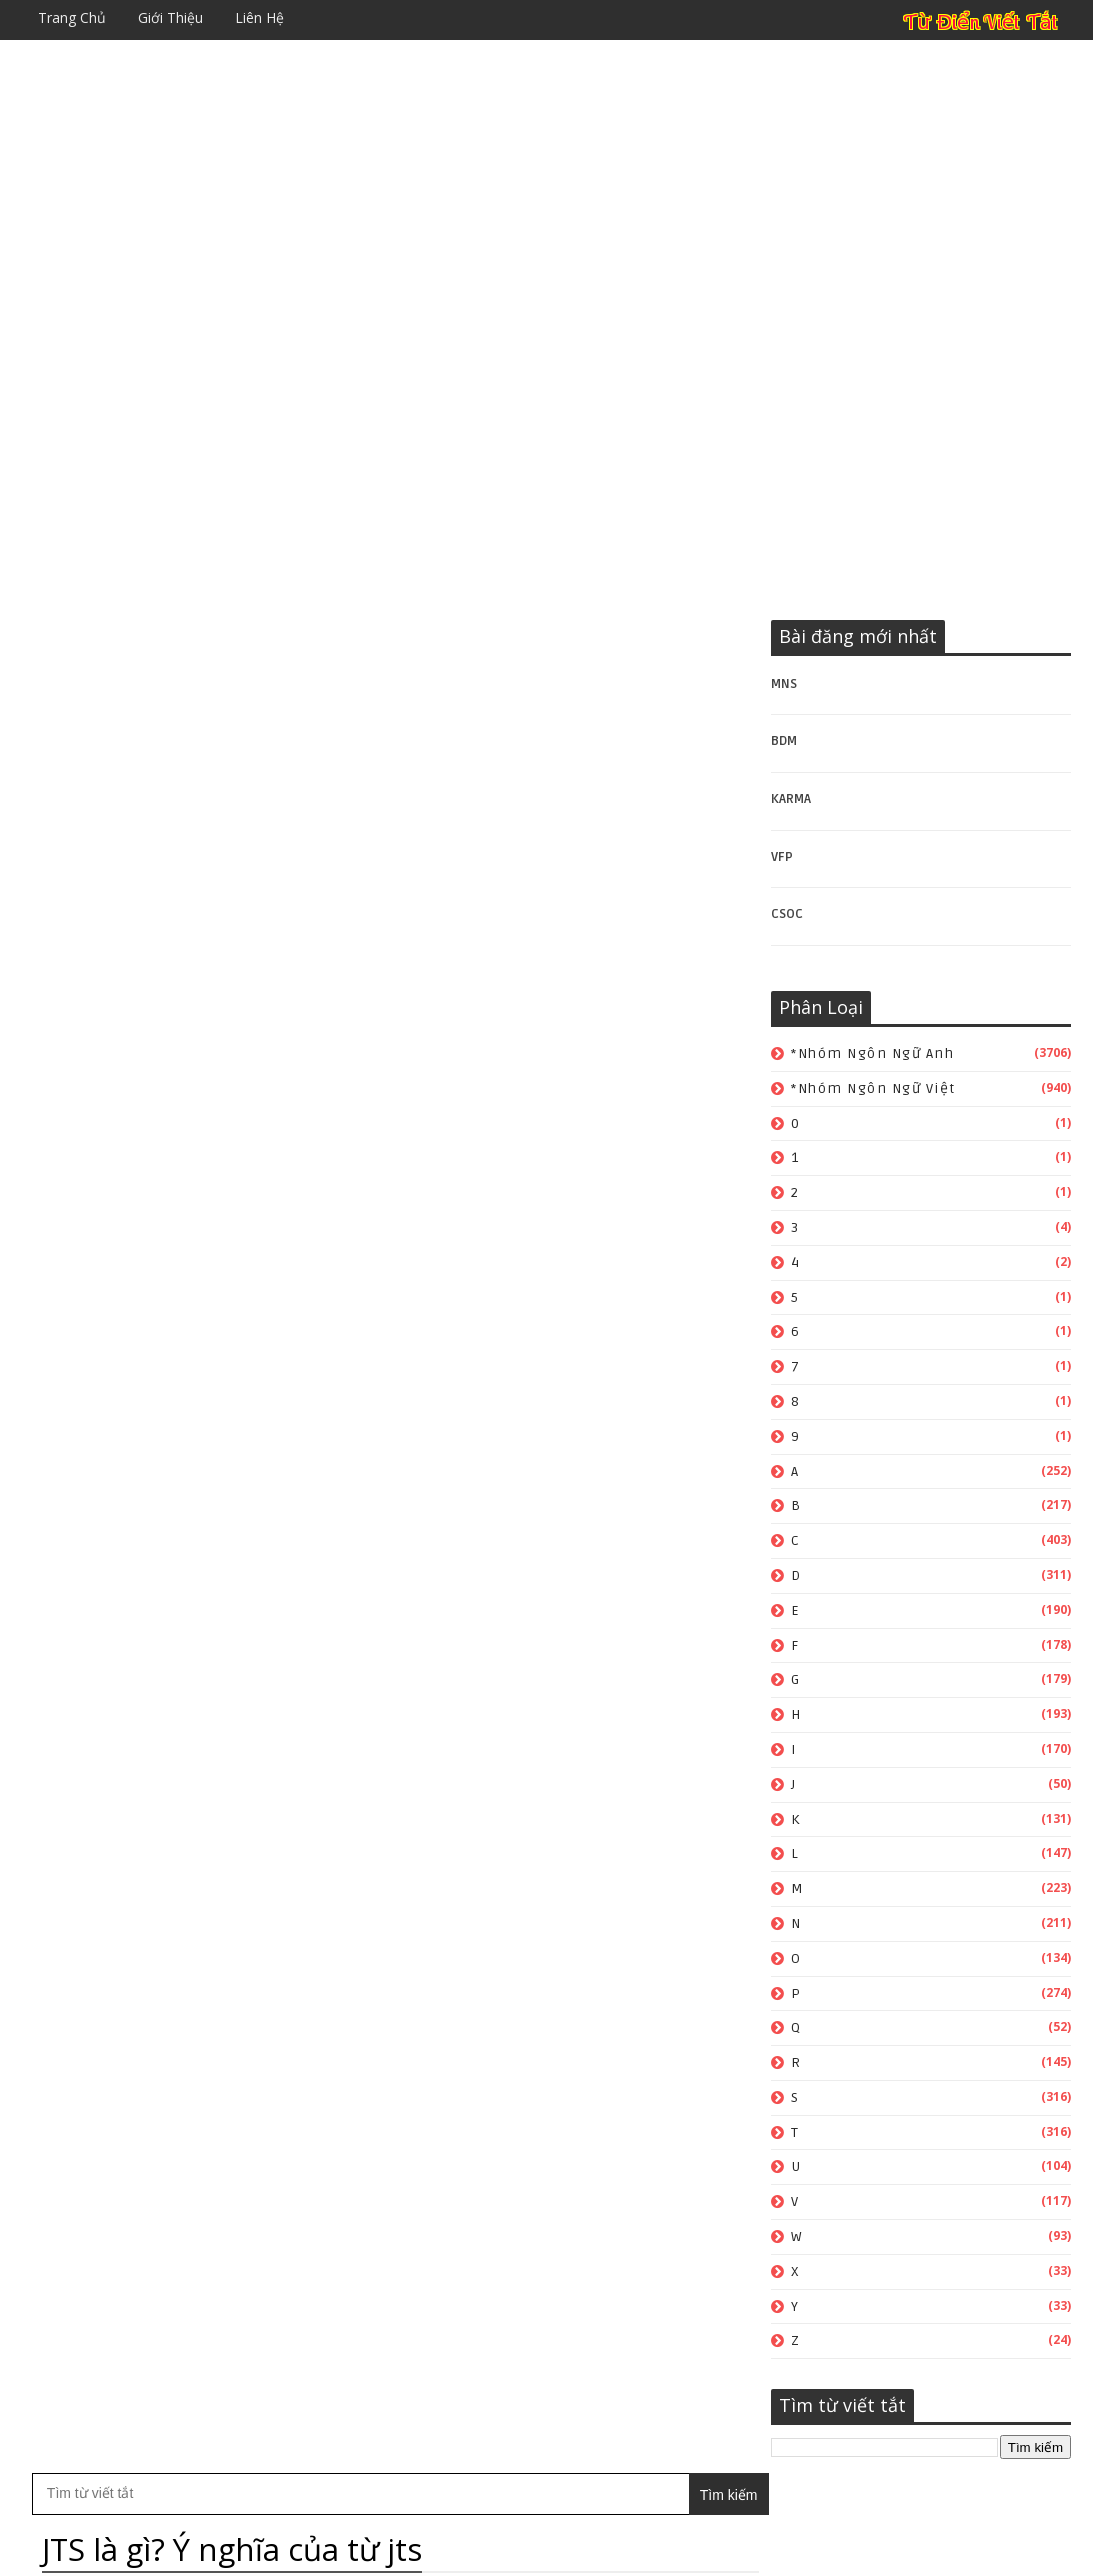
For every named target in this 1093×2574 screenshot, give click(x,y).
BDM (784, 742)
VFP (782, 857)
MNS (784, 684)
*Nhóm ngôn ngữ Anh (872, 1053)
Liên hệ (259, 17)
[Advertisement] (546, 185)
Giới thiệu (170, 17)
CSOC (787, 915)
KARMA (791, 799)
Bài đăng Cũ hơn (669, 1015)
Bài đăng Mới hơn (104, 1015)
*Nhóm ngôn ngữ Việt (873, 1088)
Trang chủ (72, 17)
